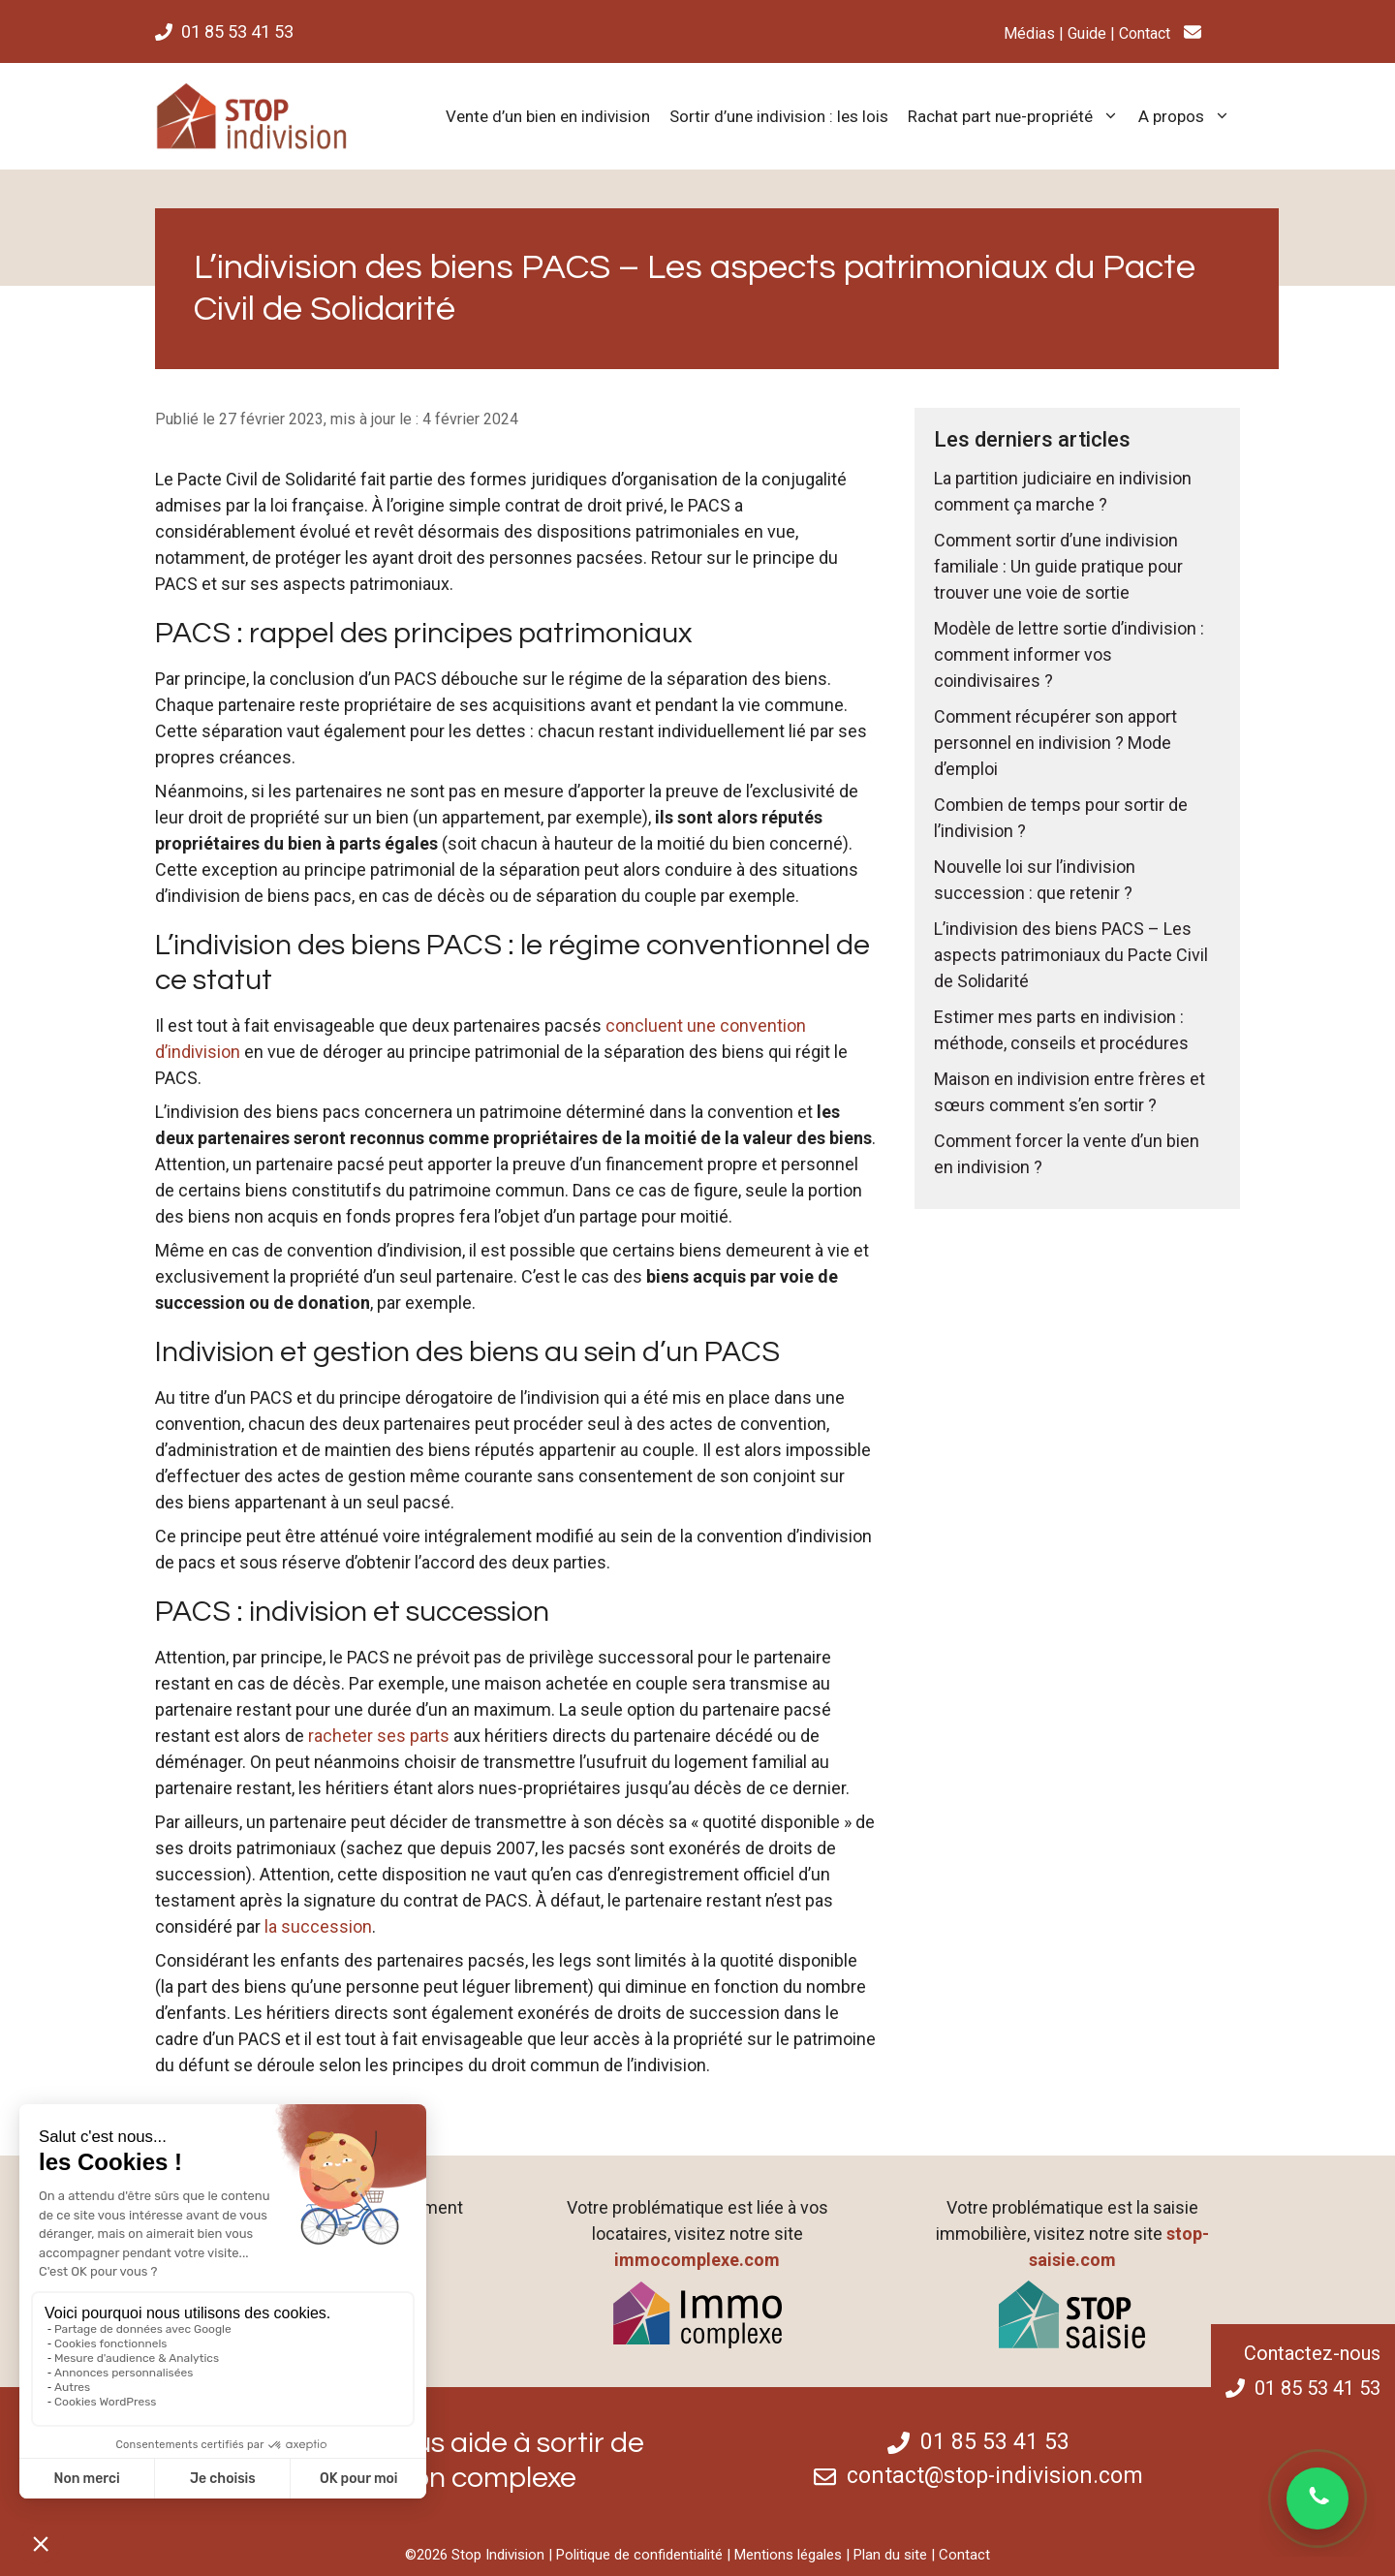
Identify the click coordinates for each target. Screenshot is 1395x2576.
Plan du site (890, 2554)
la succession (318, 1926)
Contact (1144, 33)
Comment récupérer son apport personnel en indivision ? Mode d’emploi (1055, 742)
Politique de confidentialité (639, 2554)
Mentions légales (788, 2554)
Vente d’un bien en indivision (548, 116)
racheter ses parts (379, 1735)
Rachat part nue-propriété (1018, 116)
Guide (1087, 33)
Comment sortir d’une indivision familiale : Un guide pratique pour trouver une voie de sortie (1058, 566)
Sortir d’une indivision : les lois (778, 116)
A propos (1189, 116)
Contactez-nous (1312, 2353)
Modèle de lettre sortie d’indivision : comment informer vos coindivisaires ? (1069, 654)
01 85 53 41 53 (237, 31)
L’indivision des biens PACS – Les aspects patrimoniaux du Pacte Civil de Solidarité (1071, 954)
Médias (1029, 33)
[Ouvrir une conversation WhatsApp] (1317, 2498)
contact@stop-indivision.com (995, 2476)
